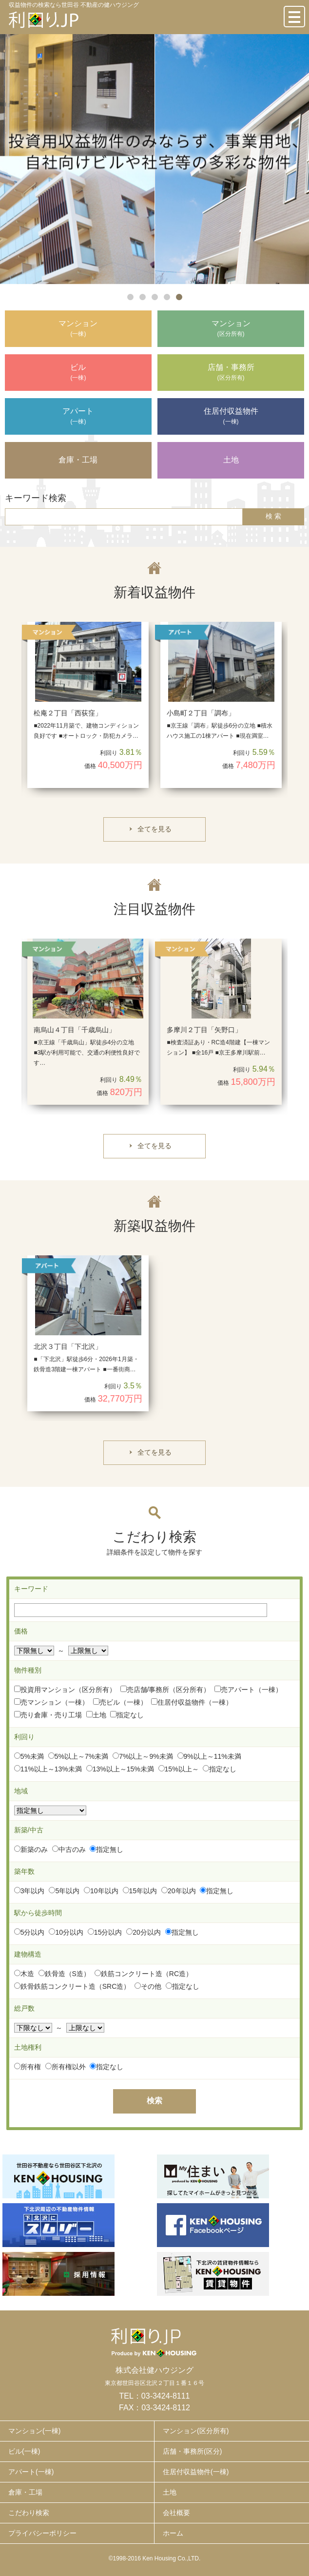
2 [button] (142, 297)
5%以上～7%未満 (78, 1756)
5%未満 (29, 1756)
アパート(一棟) (31, 2472)
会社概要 (176, 2513)
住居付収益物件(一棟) (196, 2472)
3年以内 (29, 1891)
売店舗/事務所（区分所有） (165, 1689)
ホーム (173, 2533)
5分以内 (29, 1932)
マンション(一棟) (34, 2431)
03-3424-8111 (165, 2396)
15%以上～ (178, 1769)
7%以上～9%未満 (143, 1756)
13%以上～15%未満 (120, 1769)
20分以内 (143, 1932)
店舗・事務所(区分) (192, 2451)
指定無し (106, 1849)
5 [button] (179, 297)
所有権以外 (65, 2067)
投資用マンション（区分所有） (65, 1689)
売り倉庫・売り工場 (48, 1715)
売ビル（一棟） (120, 1702)
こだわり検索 (28, 2513)
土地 (96, 1715)
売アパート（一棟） (248, 1689)
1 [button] (130, 297)
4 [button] (167, 297)
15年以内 (140, 1891)
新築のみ (31, 1849)
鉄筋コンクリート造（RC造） (144, 1974)
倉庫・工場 (25, 2492)
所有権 (27, 2067)
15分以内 (105, 1932)
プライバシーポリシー (42, 2533)
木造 (24, 1974)
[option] (154, 159)
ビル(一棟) (24, 2451)
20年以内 (178, 1891)
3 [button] (155, 297)
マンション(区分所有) (196, 2431)
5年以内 (64, 1891)
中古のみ (69, 1849)
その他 (148, 1986)
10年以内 (101, 1891)
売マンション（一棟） (51, 1702)
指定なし (127, 1715)
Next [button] (290, 709)
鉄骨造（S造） (64, 1974)
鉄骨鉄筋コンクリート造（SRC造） (72, 1986)
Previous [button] (19, 709)
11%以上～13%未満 (48, 1769)
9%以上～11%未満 (209, 1756)
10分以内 (66, 1932)
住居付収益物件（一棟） (191, 1702)
